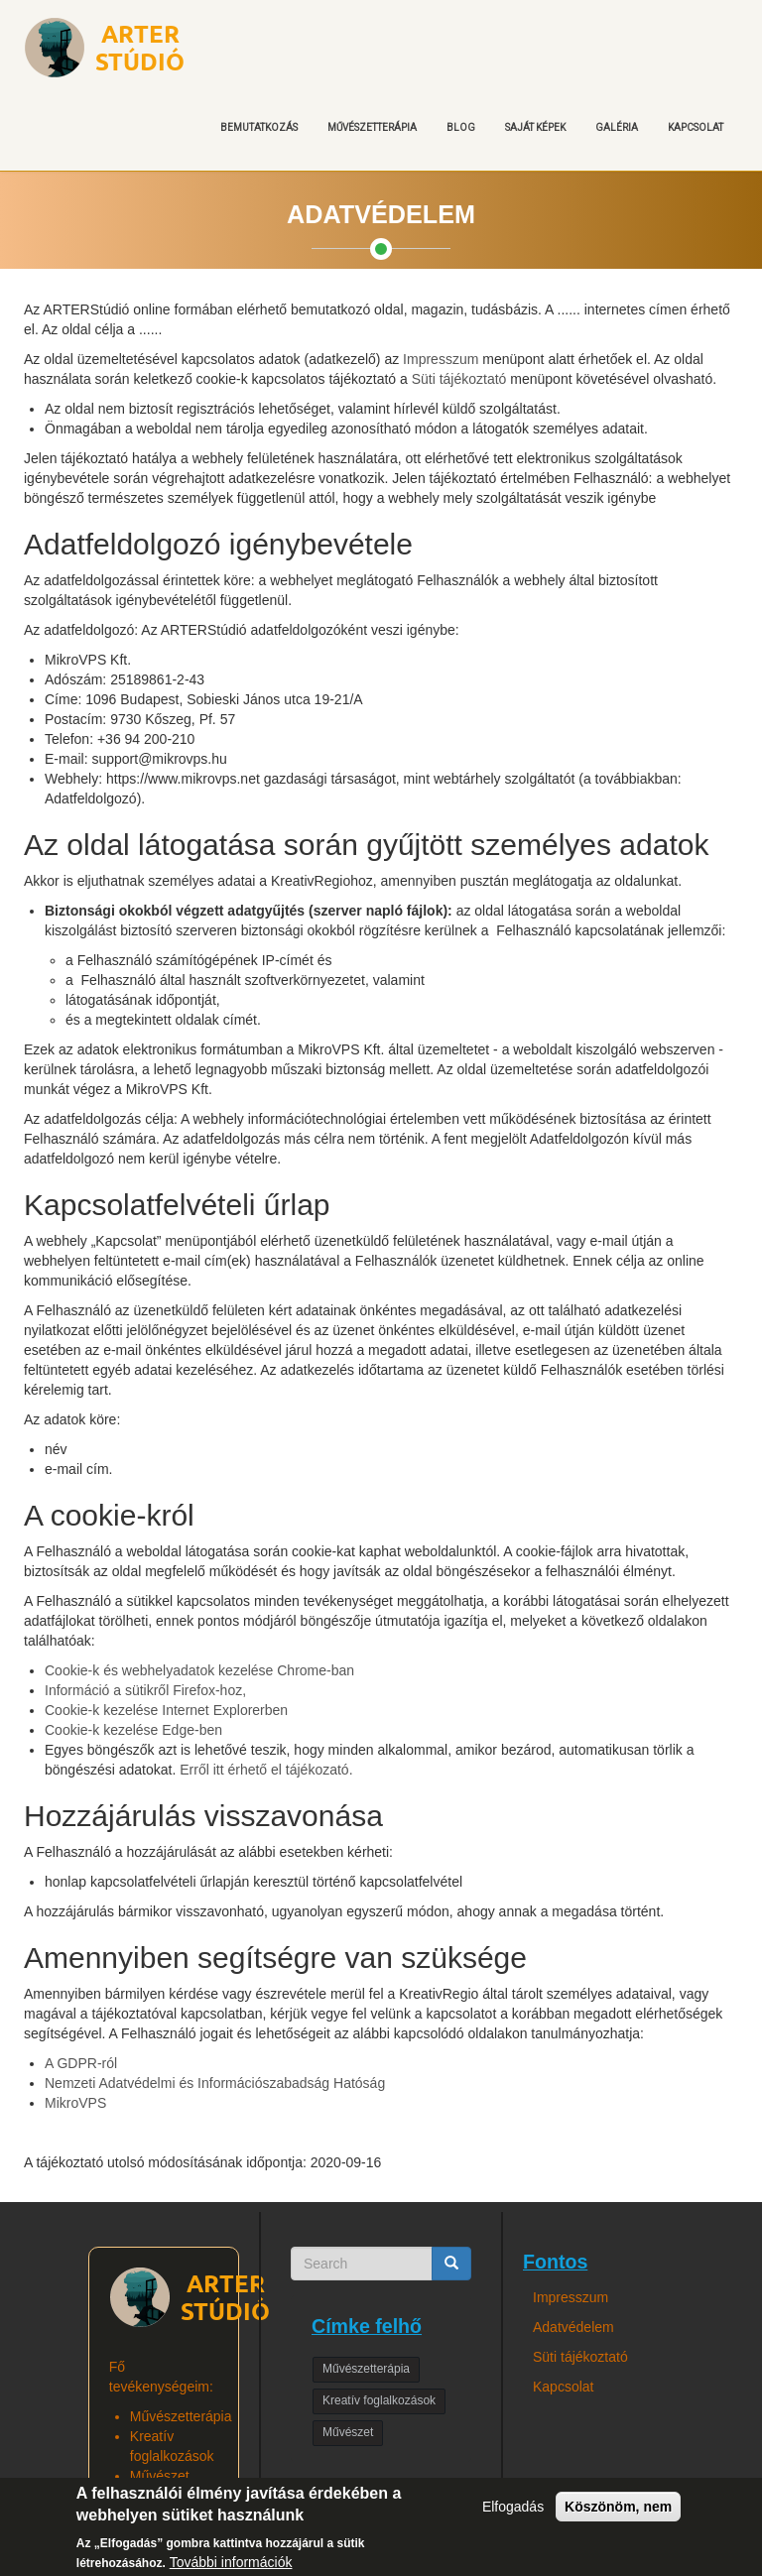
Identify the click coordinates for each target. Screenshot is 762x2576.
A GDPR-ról (81, 2063)
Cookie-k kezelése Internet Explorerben (166, 1710)
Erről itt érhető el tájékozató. (266, 1770)
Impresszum (440, 359)
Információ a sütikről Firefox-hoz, (145, 1690)
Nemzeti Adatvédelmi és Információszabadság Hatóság (215, 2083)
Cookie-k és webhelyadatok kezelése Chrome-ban (199, 1670)
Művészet (347, 2432)
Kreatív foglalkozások (379, 2400)
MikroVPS (75, 2103)
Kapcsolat (695, 127)
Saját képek (535, 127)
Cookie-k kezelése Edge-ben (133, 1730)
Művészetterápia (372, 127)
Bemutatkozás (259, 127)
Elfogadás (513, 2516)
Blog (460, 127)
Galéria (616, 127)
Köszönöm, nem (618, 2516)
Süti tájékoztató (459, 379)
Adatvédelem (573, 2327)
